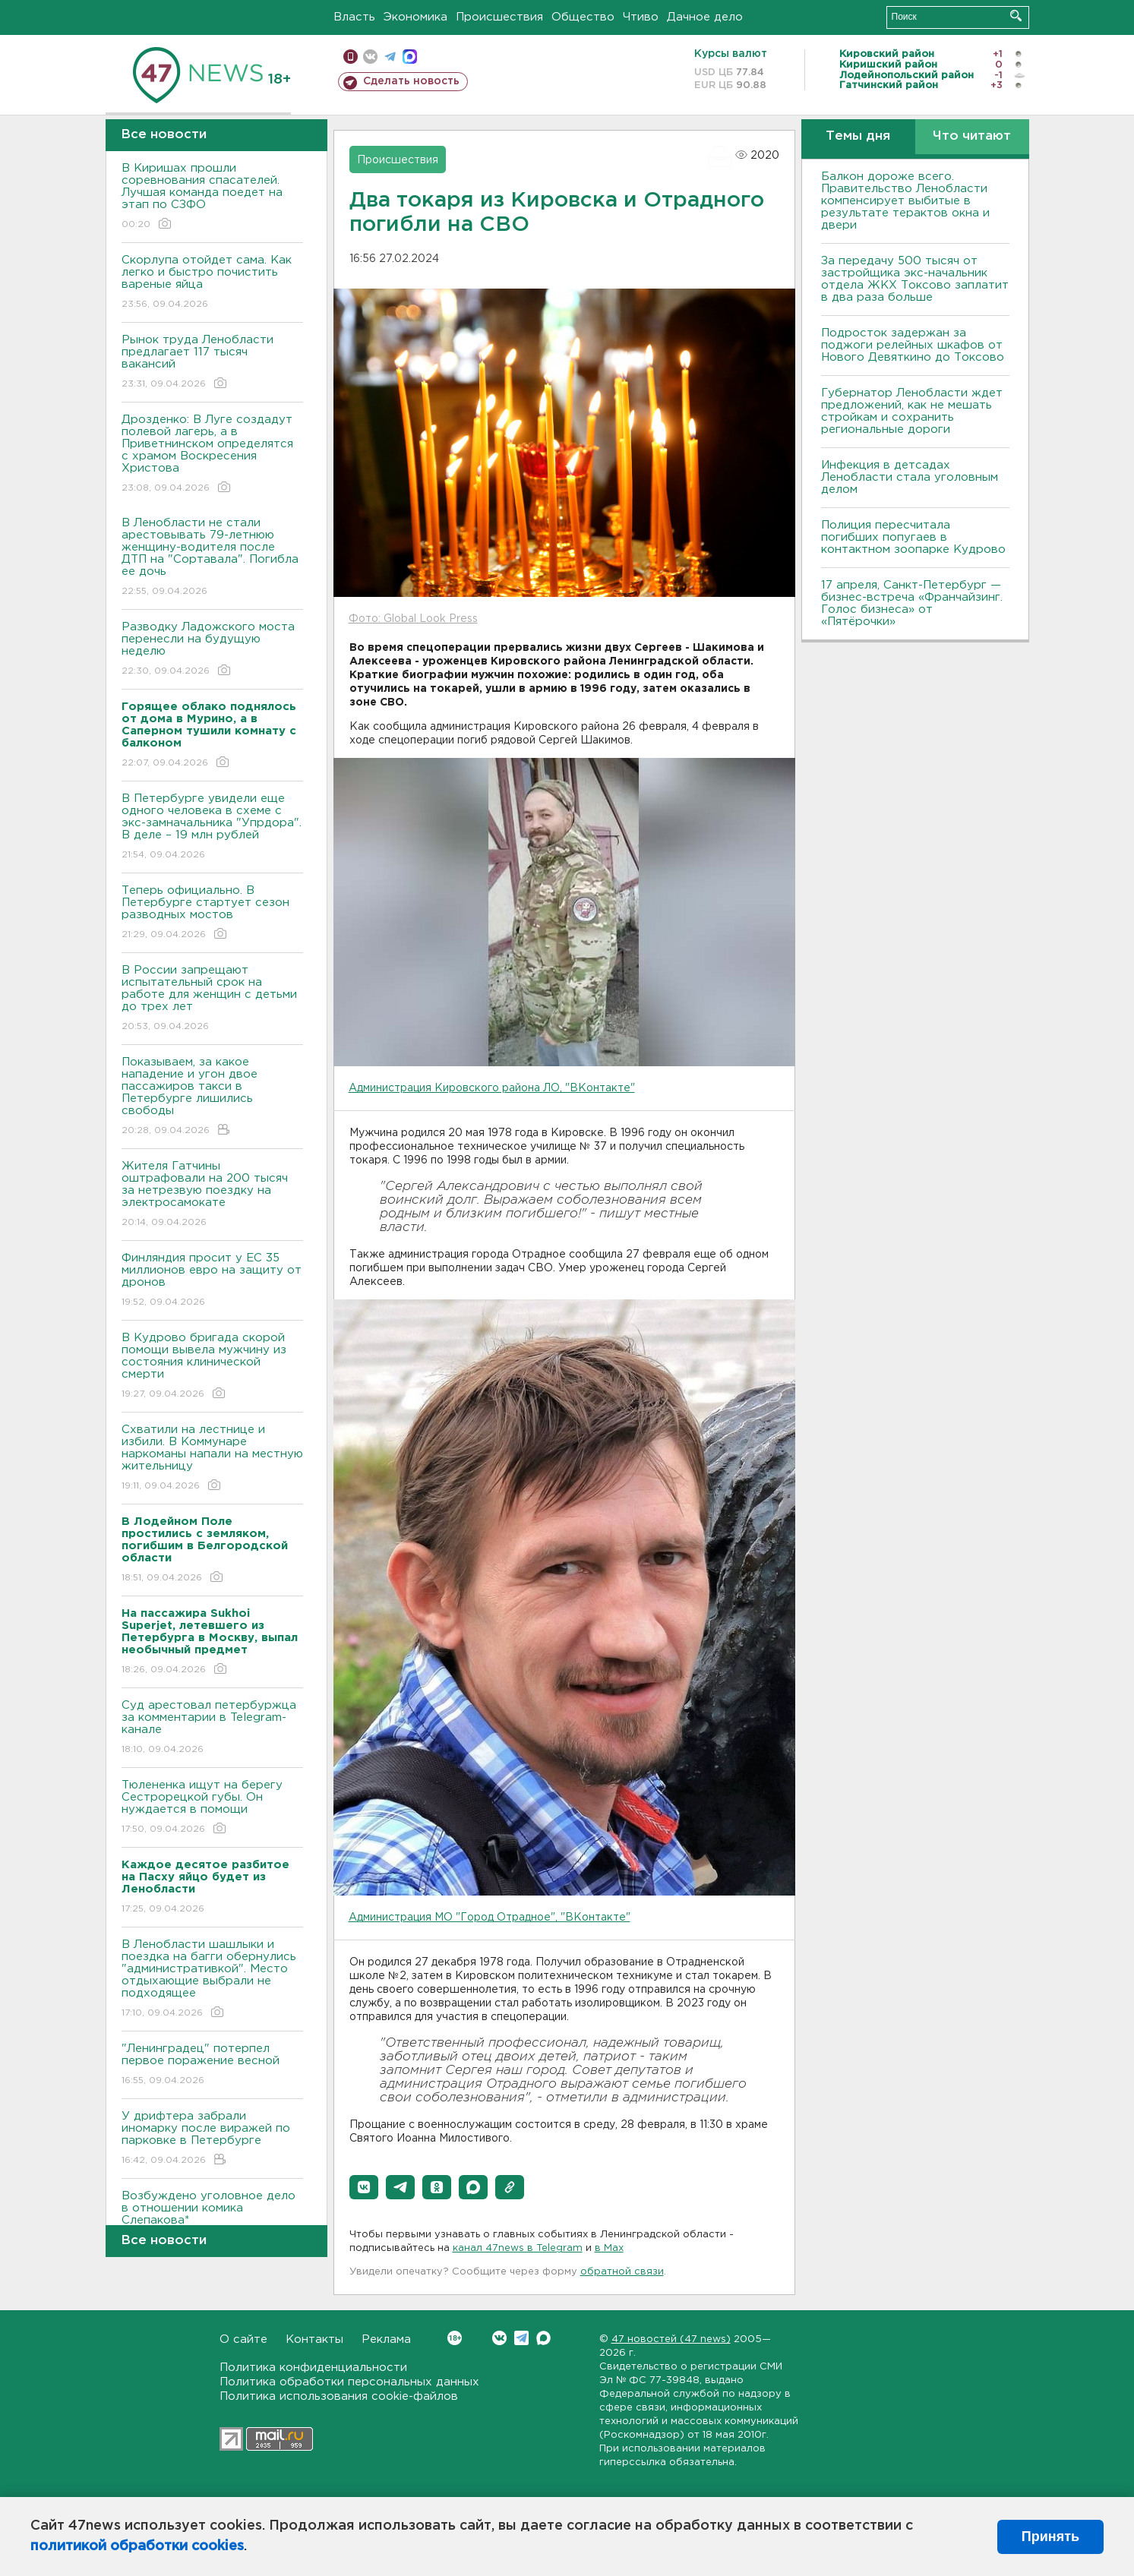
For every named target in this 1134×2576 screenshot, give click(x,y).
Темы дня (858, 136)
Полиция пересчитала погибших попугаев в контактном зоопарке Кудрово (913, 537)
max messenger (410, 56)
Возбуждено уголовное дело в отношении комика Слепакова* (212, 2218)
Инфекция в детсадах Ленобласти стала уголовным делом (909, 477)
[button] (363, 2187)
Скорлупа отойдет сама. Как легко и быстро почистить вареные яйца (212, 283)
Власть (354, 17)
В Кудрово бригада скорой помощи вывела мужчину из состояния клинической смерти (212, 1366)
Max (543, 2338)
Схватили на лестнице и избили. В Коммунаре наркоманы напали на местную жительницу (212, 1458)
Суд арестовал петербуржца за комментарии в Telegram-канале (212, 1728)
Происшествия (499, 17)
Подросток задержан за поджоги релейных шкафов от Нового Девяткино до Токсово (912, 345)
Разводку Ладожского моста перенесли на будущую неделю (212, 649)
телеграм (390, 56)
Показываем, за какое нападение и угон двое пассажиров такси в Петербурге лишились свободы (212, 1097)
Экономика (415, 17)
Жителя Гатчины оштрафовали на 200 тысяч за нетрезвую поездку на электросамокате (212, 1195)
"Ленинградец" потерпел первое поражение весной (212, 2065)
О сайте (243, 2339)
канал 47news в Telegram (518, 2248)
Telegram (521, 2338)
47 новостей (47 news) (671, 2339)
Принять (1050, 2536)
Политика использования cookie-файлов (339, 2396)
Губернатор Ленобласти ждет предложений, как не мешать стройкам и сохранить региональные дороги (912, 411)
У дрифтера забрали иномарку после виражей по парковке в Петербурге (212, 2139)
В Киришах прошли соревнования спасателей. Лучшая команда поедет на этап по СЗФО (212, 197)
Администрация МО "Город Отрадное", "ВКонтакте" (489, 1917)
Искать (1016, 15)
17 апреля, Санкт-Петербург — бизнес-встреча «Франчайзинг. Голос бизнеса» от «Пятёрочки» (912, 603)
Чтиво (641, 17)
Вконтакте (454, 2338)
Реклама (386, 2339)
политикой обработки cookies (137, 2546)
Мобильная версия (350, 56)
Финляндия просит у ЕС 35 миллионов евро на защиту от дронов (212, 1281)
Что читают (972, 136)
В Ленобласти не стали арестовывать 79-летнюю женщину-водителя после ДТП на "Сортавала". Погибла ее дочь (212, 558)
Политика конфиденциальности (313, 2367)
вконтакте (370, 56)
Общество (582, 17)
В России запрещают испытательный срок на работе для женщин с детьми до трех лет (212, 999)
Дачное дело (705, 17)
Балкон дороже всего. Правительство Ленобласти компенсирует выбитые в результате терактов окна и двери (905, 201)
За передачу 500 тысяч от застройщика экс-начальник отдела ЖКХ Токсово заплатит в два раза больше (915, 279)
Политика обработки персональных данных (349, 2382)
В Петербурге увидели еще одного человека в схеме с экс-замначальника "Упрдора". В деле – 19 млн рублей (212, 827)
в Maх (609, 2248)
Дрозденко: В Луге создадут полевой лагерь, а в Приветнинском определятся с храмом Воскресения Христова (212, 454)
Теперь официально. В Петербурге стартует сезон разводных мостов (212, 913)
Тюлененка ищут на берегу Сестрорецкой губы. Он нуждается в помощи (212, 1808)
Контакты (314, 2339)
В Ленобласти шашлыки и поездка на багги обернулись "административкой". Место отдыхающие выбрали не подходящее (212, 1979)
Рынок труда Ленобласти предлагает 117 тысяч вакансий (212, 362)
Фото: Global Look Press (413, 618)
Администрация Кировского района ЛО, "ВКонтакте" (492, 1088)
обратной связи (622, 2272)
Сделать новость (411, 81)
